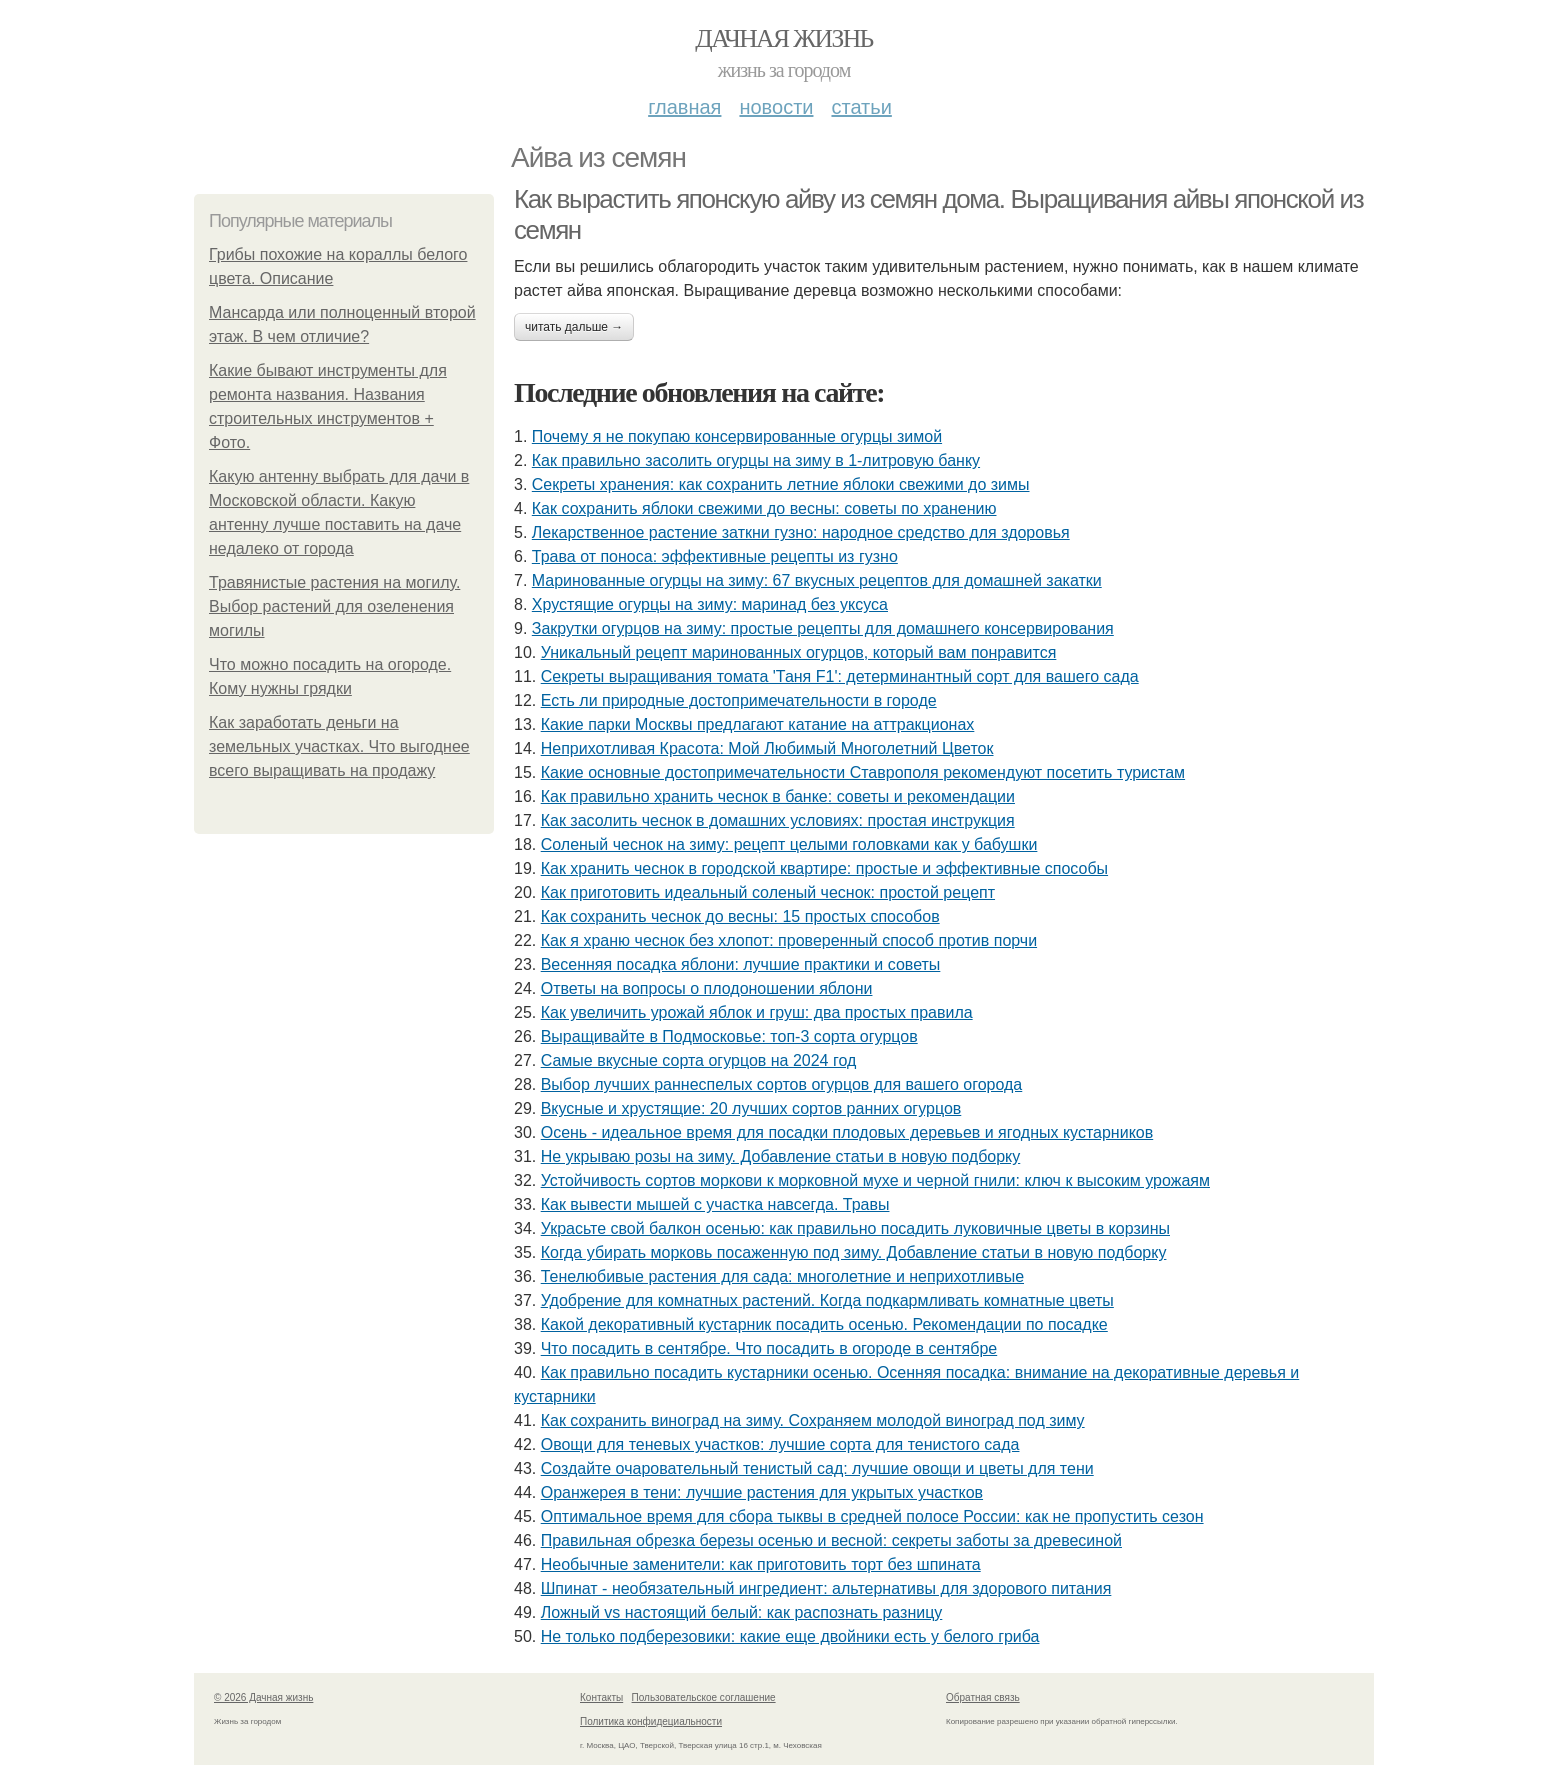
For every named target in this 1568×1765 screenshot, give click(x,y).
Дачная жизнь (783, 38)
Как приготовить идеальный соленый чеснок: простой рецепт (768, 892)
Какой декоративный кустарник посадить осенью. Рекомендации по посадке (824, 1324)
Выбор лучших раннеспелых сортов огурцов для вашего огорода (782, 1084)
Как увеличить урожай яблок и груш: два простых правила (757, 1012)
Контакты (601, 1697)
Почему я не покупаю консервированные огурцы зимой (737, 436)
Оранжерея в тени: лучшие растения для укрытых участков (762, 1492)
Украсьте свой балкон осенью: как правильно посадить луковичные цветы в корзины (855, 1228)
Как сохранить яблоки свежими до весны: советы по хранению (764, 508)
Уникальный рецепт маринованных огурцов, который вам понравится (799, 652)
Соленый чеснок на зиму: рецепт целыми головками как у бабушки (789, 844)
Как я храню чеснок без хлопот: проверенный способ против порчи (789, 940)
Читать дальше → (574, 327)
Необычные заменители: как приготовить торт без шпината (761, 1564)
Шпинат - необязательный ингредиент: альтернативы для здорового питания (826, 1588)
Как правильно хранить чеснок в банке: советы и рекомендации (778, 796)
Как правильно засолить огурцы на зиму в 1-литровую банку (756, 460)
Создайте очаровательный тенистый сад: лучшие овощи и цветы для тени (817, 1468)
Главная (684, 107)
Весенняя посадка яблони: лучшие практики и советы (741, 964)
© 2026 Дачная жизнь (263, 1697)
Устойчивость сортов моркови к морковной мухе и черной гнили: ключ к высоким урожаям (875, 1180)
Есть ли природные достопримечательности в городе (739, 700)
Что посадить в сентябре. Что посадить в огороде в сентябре (769, 1348)
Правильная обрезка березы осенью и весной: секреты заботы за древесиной (831, 1540)
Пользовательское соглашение (704, 1697)
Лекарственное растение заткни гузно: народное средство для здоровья (801, 532)
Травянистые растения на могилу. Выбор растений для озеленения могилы (334, 606)
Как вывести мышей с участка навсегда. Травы (715, 1204)
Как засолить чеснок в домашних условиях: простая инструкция (778, 820)
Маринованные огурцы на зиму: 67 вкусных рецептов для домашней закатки (817, 580)
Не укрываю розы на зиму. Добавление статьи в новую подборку (781, 1156)
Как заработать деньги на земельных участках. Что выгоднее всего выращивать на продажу (339, 746)
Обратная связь (983, 1697)
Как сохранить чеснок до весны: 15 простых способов (740, 916)
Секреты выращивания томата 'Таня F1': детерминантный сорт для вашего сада (840, 676)
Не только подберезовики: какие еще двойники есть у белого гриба (790, 1636)
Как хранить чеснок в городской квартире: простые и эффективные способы (824, 868)
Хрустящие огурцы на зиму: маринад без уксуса (710, 604)
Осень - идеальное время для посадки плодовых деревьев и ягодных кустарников (847, 1132)
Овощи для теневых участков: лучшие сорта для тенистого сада (780, 1444)
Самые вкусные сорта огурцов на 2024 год (699, 1060)
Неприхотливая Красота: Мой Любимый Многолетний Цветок (767, 748)
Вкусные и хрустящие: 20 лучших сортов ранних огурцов (751, 1108)
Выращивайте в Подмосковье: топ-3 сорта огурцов (729, 1036)
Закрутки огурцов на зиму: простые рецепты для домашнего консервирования (823, 628)
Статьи (861, 107)
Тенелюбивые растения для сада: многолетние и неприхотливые (782, 1276)
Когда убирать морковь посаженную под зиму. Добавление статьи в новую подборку (854, 1252)
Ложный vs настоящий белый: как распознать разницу (742, 1612)
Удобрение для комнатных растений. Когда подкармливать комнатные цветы (827, 1300)
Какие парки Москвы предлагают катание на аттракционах (758, 724)
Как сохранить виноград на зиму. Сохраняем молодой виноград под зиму (813, 1420)
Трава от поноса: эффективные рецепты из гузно (715, 556)
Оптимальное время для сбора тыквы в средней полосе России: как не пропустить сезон (872, 1516)
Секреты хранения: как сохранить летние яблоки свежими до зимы (781, 484)
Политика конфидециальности (651, 1721)
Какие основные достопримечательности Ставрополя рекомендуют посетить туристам (863, 772)
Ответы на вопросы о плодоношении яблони (707, 988)
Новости (776, 107)
